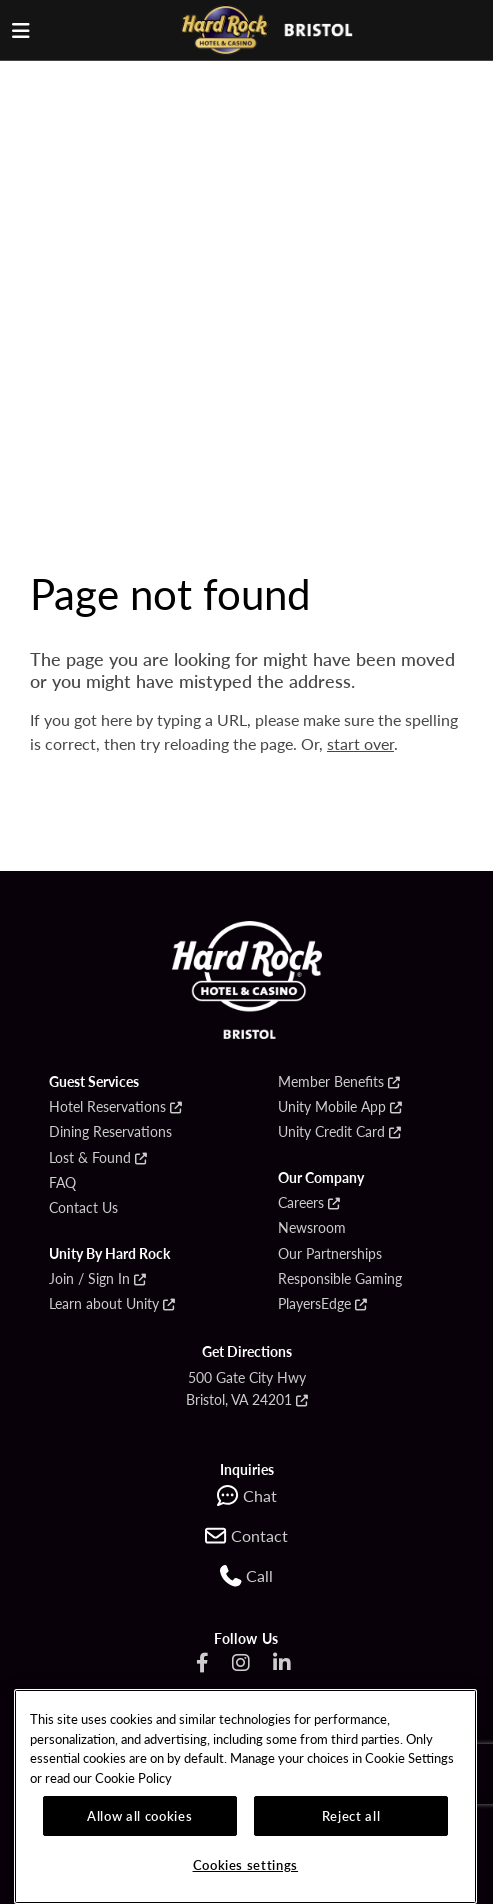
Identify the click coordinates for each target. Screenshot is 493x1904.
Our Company (321, 1178)
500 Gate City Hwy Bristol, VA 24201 (246, 1388)
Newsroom (312, 1228)
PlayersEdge (314, 1304)
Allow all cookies (139, 1815)
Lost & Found (90, 1158)
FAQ (62, 1183)
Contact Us (83, 1208)
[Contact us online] (246, 1536)
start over (360, 743)
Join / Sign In (89, 1279)
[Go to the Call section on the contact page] (246, 1576)
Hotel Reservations (107, 1107)
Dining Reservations (110, 1132)
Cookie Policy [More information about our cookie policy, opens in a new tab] (133, 1777)
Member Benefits (331, 1082)
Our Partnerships (330, 1254)
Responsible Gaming (340, 1279)
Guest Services (94, 1082)
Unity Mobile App (332, 1107)
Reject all (351, 1815)
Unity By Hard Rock (109, 1254)
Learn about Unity (104, 1304)
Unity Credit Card (331, 1132)
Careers (301, 1203)
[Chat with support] (247, 1496)
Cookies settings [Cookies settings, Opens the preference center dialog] (246, 1864)
